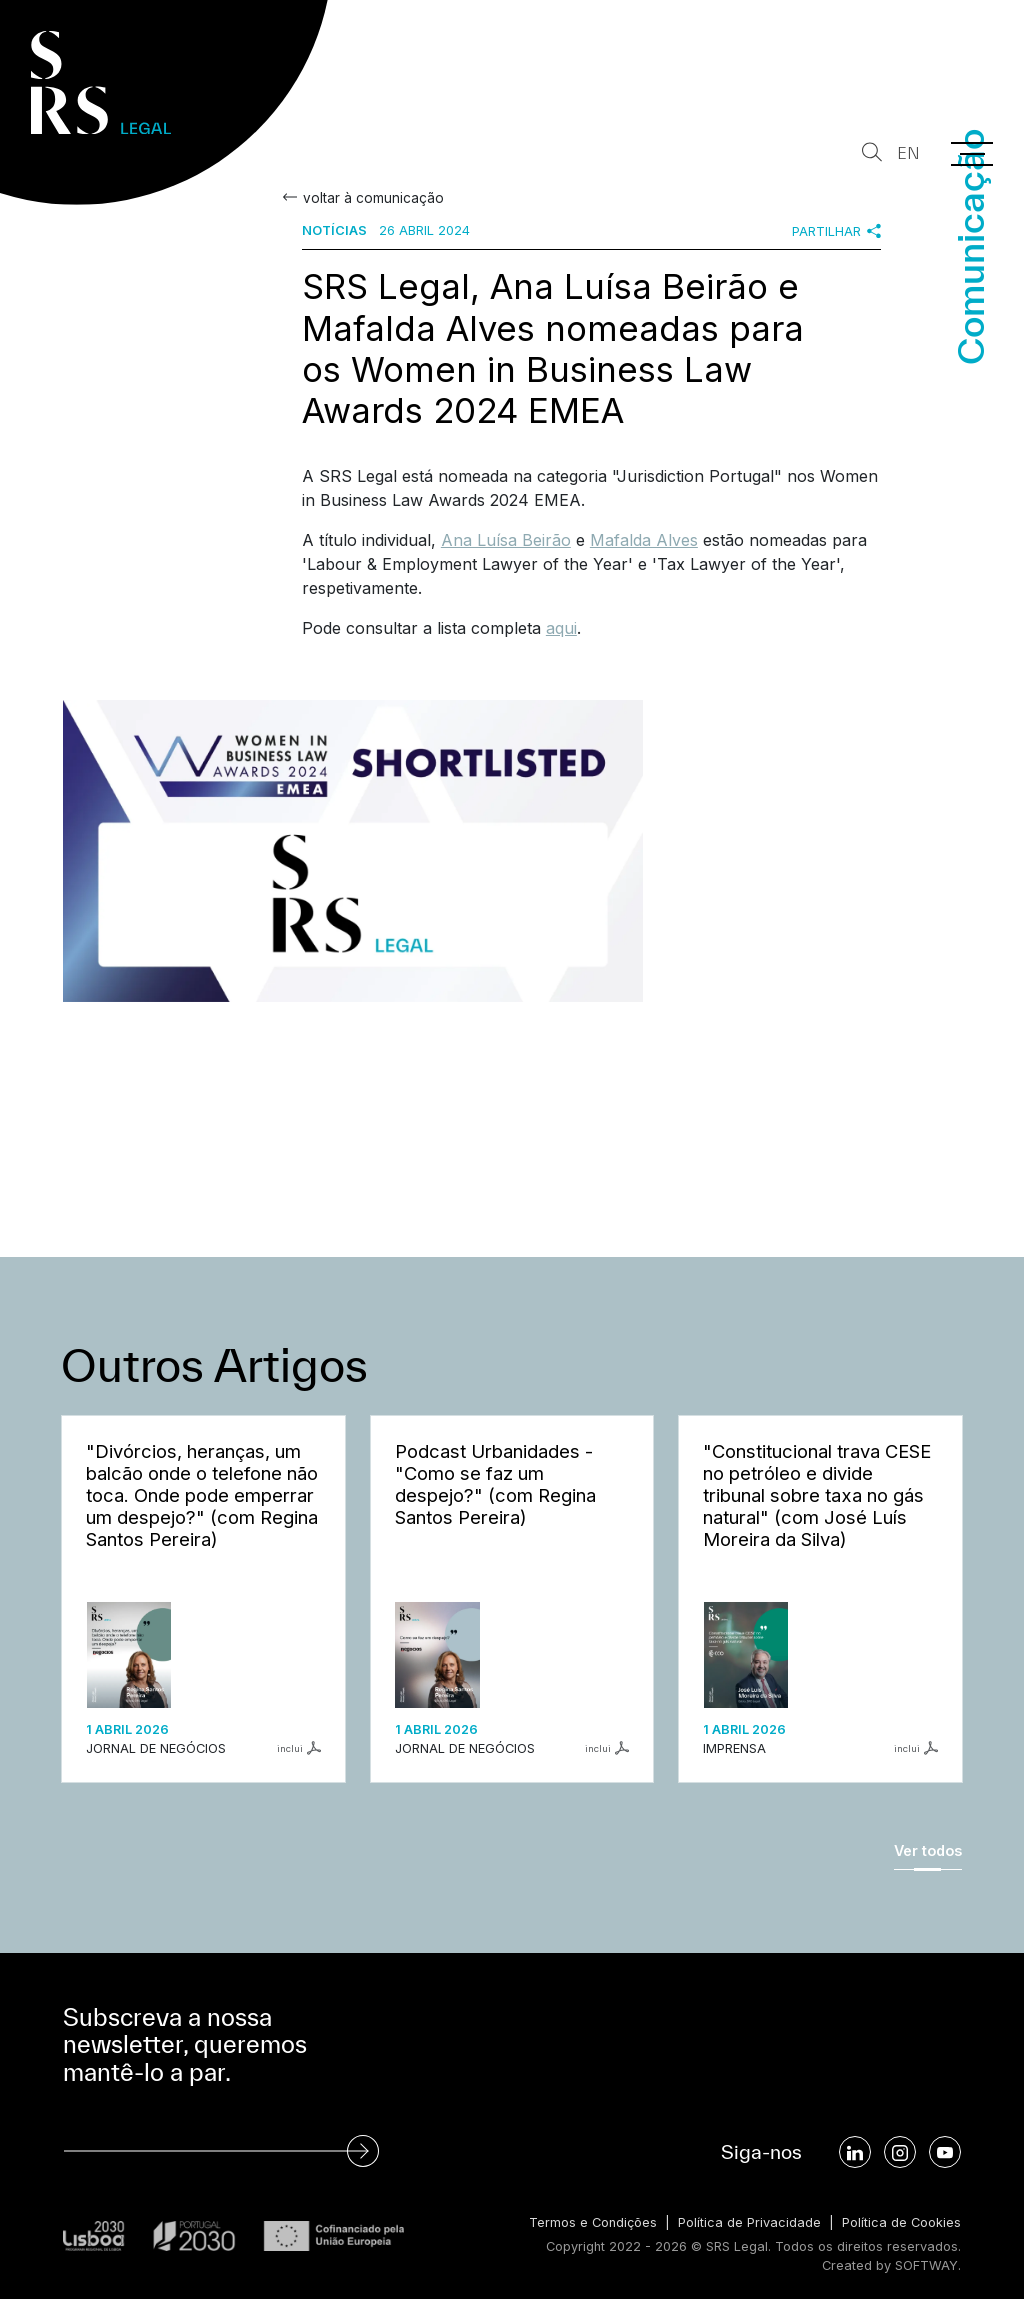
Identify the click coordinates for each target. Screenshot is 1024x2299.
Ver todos (928, 1850)
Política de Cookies (901, 2222)
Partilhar (836, 231)
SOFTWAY (926, 2265)
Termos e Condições (593, 2222)
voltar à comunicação (373, 198)
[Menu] (972, 154)
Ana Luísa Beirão (506, 540)
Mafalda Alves (644, 540)
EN (908, 153)
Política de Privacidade (749, 2222)
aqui (561, 628)
